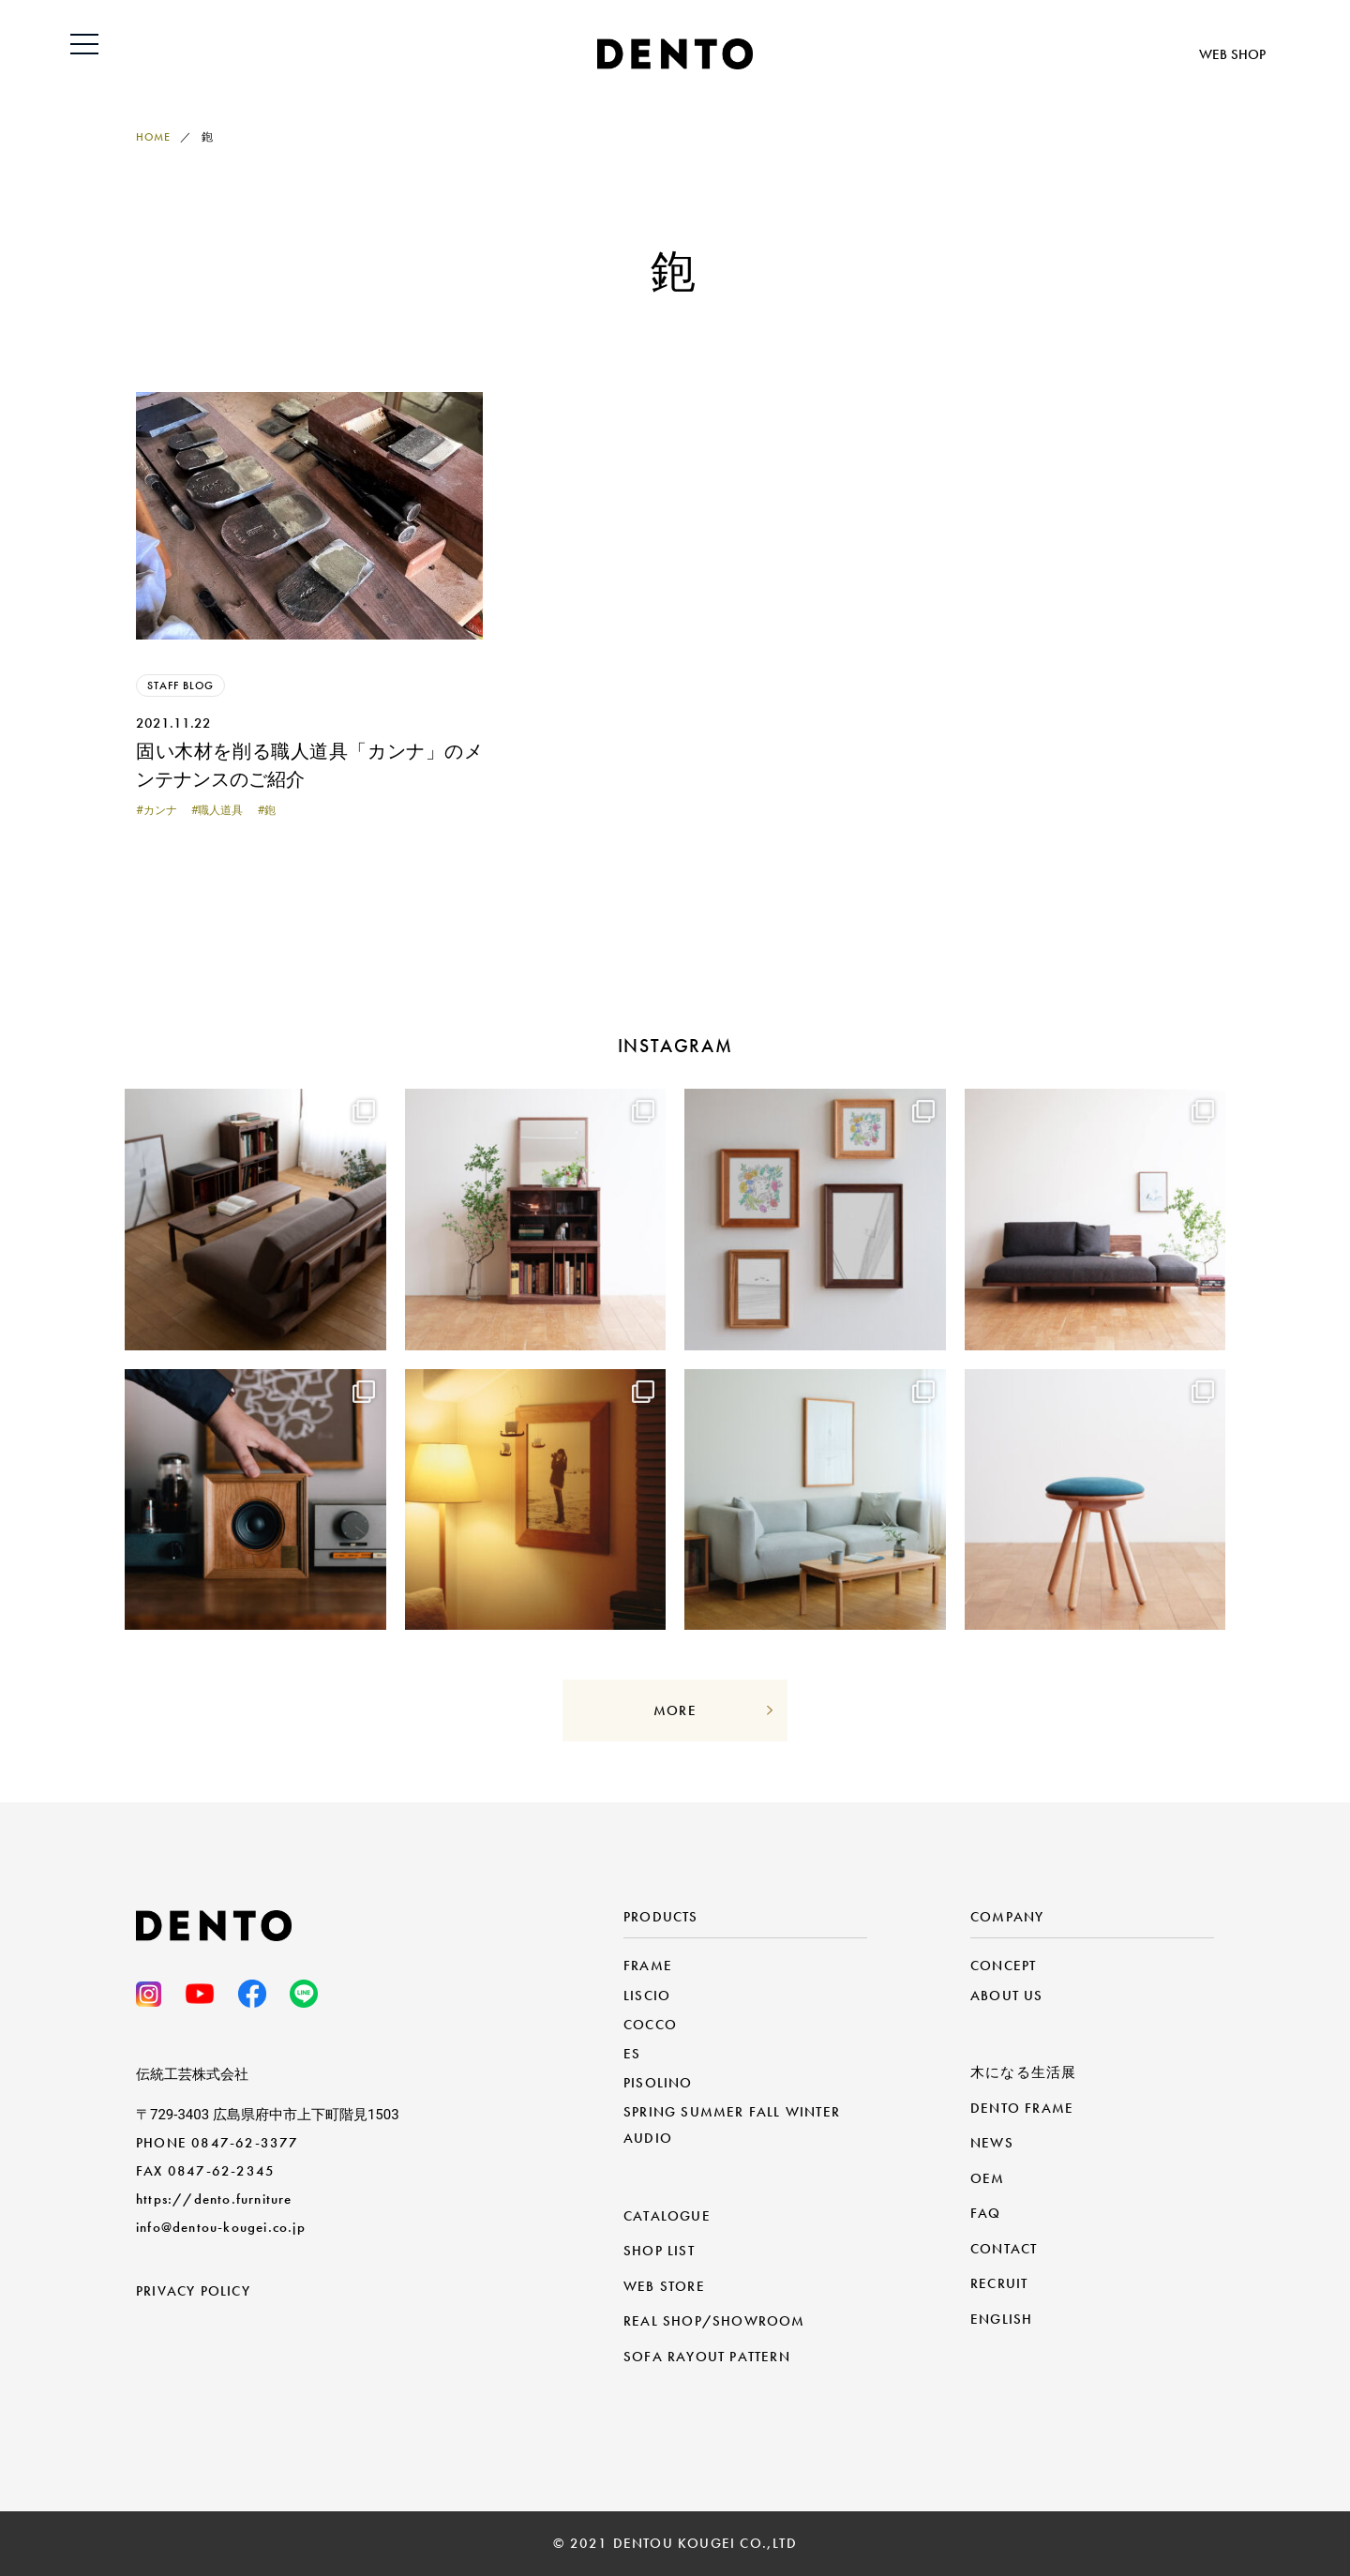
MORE (675, 1710)
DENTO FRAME (1021, 2108)
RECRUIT (999, 2283)
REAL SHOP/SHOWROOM (714, 2321)
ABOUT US (1006, 1995)
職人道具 (220, 810)
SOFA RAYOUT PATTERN (706, 2356)
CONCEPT (1003, 1965)
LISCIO (646, 1995)
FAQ (985, 2213)
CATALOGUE (667, 2216)
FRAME (647, 1965)
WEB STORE (664, 2286)
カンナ (160, 810)
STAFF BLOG (180, 685)
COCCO (650, 2024)
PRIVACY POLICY (193, 2291)
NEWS (991, 2142)
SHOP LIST (659, 2250)
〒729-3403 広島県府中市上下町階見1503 (267, 2114)
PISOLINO (658, 2082)
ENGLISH (1001, 2319)
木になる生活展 (1023, 2072)
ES (631, 2053)
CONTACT (1003, 2248)
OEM (987, 2178)
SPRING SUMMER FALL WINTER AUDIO (731, 2124)
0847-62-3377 (244, 2142)
